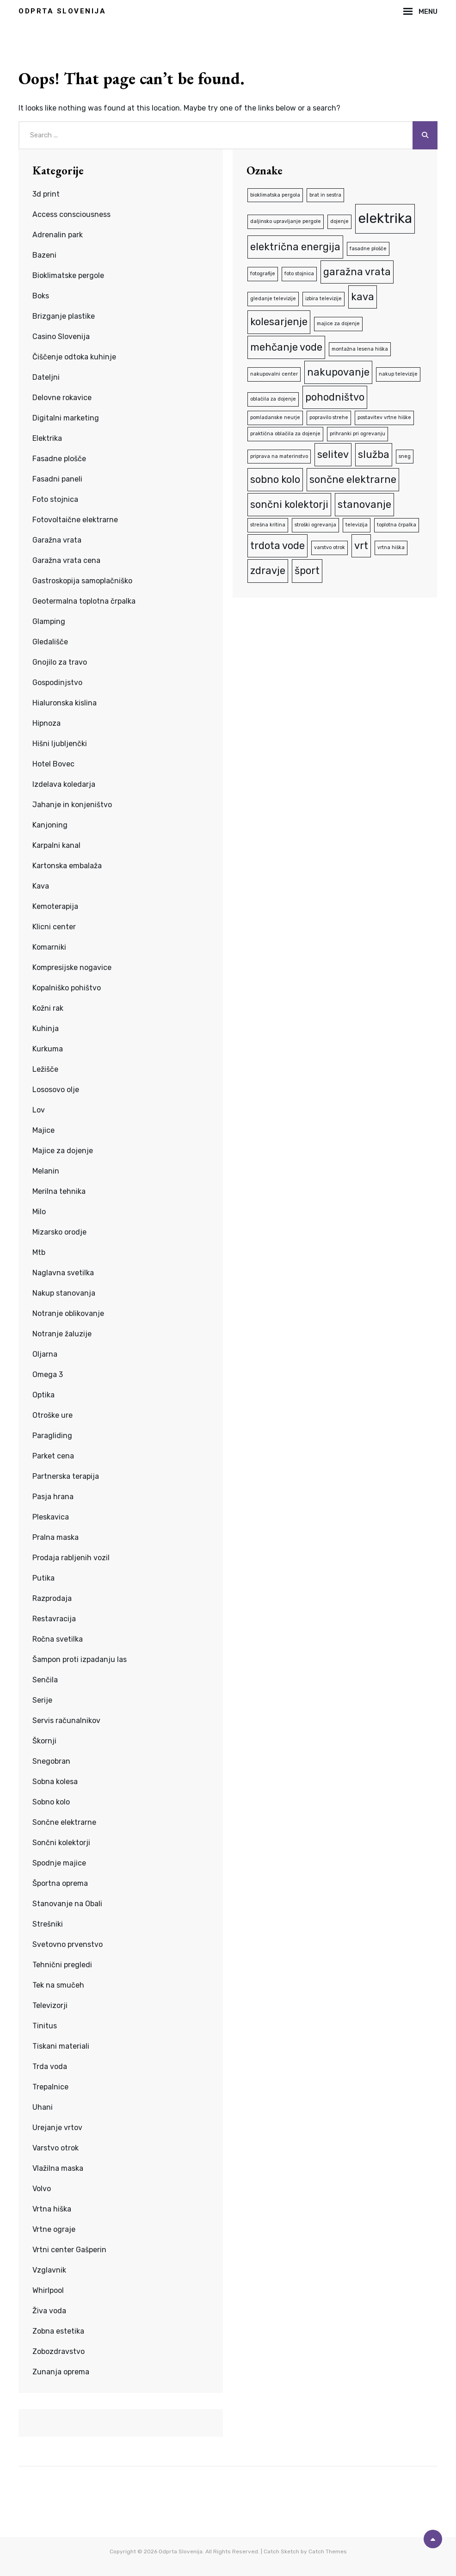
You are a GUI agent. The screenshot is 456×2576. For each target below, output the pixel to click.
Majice (43, 1130)
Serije (42, 1700)
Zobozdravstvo (58, 2351)
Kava (40, 886)
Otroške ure (52, 1415)
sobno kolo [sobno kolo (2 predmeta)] (275, 479)
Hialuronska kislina (64, 702)
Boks (40, 295)
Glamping (48, 621)
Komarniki (49, 947)
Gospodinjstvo (57, 682)
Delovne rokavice (62, 397)
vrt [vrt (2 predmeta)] (361, 545)
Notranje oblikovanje (68, 1313)
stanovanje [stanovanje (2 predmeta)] (364, 504)
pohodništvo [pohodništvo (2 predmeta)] (334, 397)
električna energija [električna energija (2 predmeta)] (295, 247)
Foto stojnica (55, 499)
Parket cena (53, 1456)
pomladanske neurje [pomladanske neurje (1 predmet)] (275, 417)
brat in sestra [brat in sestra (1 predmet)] (325, 195)
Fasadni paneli (57, 479)
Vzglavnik (49, 2270)
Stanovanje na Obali (67, 1903)
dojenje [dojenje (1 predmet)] (339, 221)
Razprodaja (52, 1598)
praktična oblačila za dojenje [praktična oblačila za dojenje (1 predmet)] (285, 434)
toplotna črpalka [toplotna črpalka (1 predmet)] (396, 525)
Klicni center (54, 926)
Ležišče (45, 1069)
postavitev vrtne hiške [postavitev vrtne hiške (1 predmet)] (384, 417)
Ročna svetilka (57, 1639)
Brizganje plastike (63, 316)
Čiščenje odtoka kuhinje (74, 356)
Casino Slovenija (61, 336)
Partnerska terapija (65, 1476)
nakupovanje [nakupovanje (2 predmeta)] (338, 372)
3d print (46, 194)
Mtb (38, 1252)
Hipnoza (46, 723)
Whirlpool (48, 2290)
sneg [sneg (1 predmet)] (405, 456)
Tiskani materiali (60, 2046)
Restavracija (54, 1618)
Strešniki (47, 1924)
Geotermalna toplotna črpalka (84, 601)
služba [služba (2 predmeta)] (373, 454)
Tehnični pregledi (62, 1964)
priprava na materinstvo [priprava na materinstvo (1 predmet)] (279, 456)
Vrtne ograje (53, 2229)
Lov (38, 1110)
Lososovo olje (55, 1089)
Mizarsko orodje (59, 1232)
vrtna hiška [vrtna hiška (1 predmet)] (391, 547)
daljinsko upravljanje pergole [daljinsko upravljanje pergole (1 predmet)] (285, 221)
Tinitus (44, 2025)
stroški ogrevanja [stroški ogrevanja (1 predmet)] (315, 525)
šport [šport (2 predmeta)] (307, 570)
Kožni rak (47, 1008)
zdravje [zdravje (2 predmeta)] (267, 570)
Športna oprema (60, 1883)
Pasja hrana (53, 1496)
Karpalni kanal (56, 845)
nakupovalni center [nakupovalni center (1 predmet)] (274, 374)
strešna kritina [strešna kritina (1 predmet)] (267, 525)
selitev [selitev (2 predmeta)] (333, 454)
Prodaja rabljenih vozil (71, 1557)
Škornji (44, 1740)
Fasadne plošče (59, 458)
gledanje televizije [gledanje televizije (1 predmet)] (273, 299)
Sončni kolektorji (61, 1842)
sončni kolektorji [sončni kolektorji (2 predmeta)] (289, 504)
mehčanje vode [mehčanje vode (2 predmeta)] (286, 347)
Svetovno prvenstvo (67, 1944)
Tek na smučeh (58, 1985)
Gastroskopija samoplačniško (82, 580)
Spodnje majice (59, 1863)
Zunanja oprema (60, 2371)
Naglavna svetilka (63, 1272)
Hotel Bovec (53, 764)
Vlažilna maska (57, 2168)
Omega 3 (47, 1374)
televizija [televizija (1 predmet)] (356, 525)
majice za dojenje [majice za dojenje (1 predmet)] (338, 324)
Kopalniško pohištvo (66, 987)
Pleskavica (50, 1517)
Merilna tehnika (59, 1191)
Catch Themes (327, 2551)
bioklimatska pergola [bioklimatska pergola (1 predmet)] (275, 195)
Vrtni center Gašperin (69, 2249)
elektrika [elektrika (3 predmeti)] (385, 218)
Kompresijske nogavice (71, 967)
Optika (43, 1394)
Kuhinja (45, 1028)
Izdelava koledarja (63, 784)
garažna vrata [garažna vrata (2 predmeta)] (357, 272)
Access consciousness (71, 214)
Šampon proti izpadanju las (79, 1659)
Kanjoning (50, 825)
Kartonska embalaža (67, 865)
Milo (39, 1211)
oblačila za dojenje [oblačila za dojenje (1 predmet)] (273, 399)
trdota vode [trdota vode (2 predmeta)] (277, 545)
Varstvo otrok (55, 2148)
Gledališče (50, 641)
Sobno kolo (51, 1802)
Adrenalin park (57, 234)
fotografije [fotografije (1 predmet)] (262, 274)
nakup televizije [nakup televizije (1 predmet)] (398, 374)
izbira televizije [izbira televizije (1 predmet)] (323, 299)
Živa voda (49, 2310)
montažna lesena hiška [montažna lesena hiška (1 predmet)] (360, 349)
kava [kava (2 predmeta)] (362, 297)
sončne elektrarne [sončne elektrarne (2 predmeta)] (352, 479)
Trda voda (49, 2066)
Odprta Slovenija (62, 11)
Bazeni (44, 255)
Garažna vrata (56, 540)
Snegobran (51, 1761)
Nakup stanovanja (63, 1293)
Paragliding (52, 1435)
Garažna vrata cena (66, 560)
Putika (43, 1578)
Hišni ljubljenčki (59, 743)
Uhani (42, 2107)
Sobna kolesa (55, 1781)
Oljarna (44, 1354)
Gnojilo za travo (59, 662)
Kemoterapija (55, 906)
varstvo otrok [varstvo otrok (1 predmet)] (329, 547)
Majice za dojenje (62, 1150)
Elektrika (47, 438)
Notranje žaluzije (62, 1333)
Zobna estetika (58, 2331)
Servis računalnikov (66, 1720)
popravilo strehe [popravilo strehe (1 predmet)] (328, 417)
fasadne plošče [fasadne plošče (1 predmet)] (368, 249)
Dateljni (46, 377)
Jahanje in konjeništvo (72, 804)
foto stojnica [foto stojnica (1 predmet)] (299, 274)
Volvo (41, 2188)
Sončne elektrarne (64, 1822)
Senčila (45, 1679)
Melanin (45, 1171)
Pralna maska (55, 1537)
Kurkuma (47, 1048)
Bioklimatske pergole (68, 275)
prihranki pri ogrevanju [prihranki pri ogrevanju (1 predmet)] (357, 434)
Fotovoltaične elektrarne (75, 519)
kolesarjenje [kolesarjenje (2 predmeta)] (279, 321)
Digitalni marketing (65, 418)
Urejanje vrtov (57, 2127)
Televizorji (50, 2005)
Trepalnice (50, 2086)
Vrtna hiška (51, 2209)
